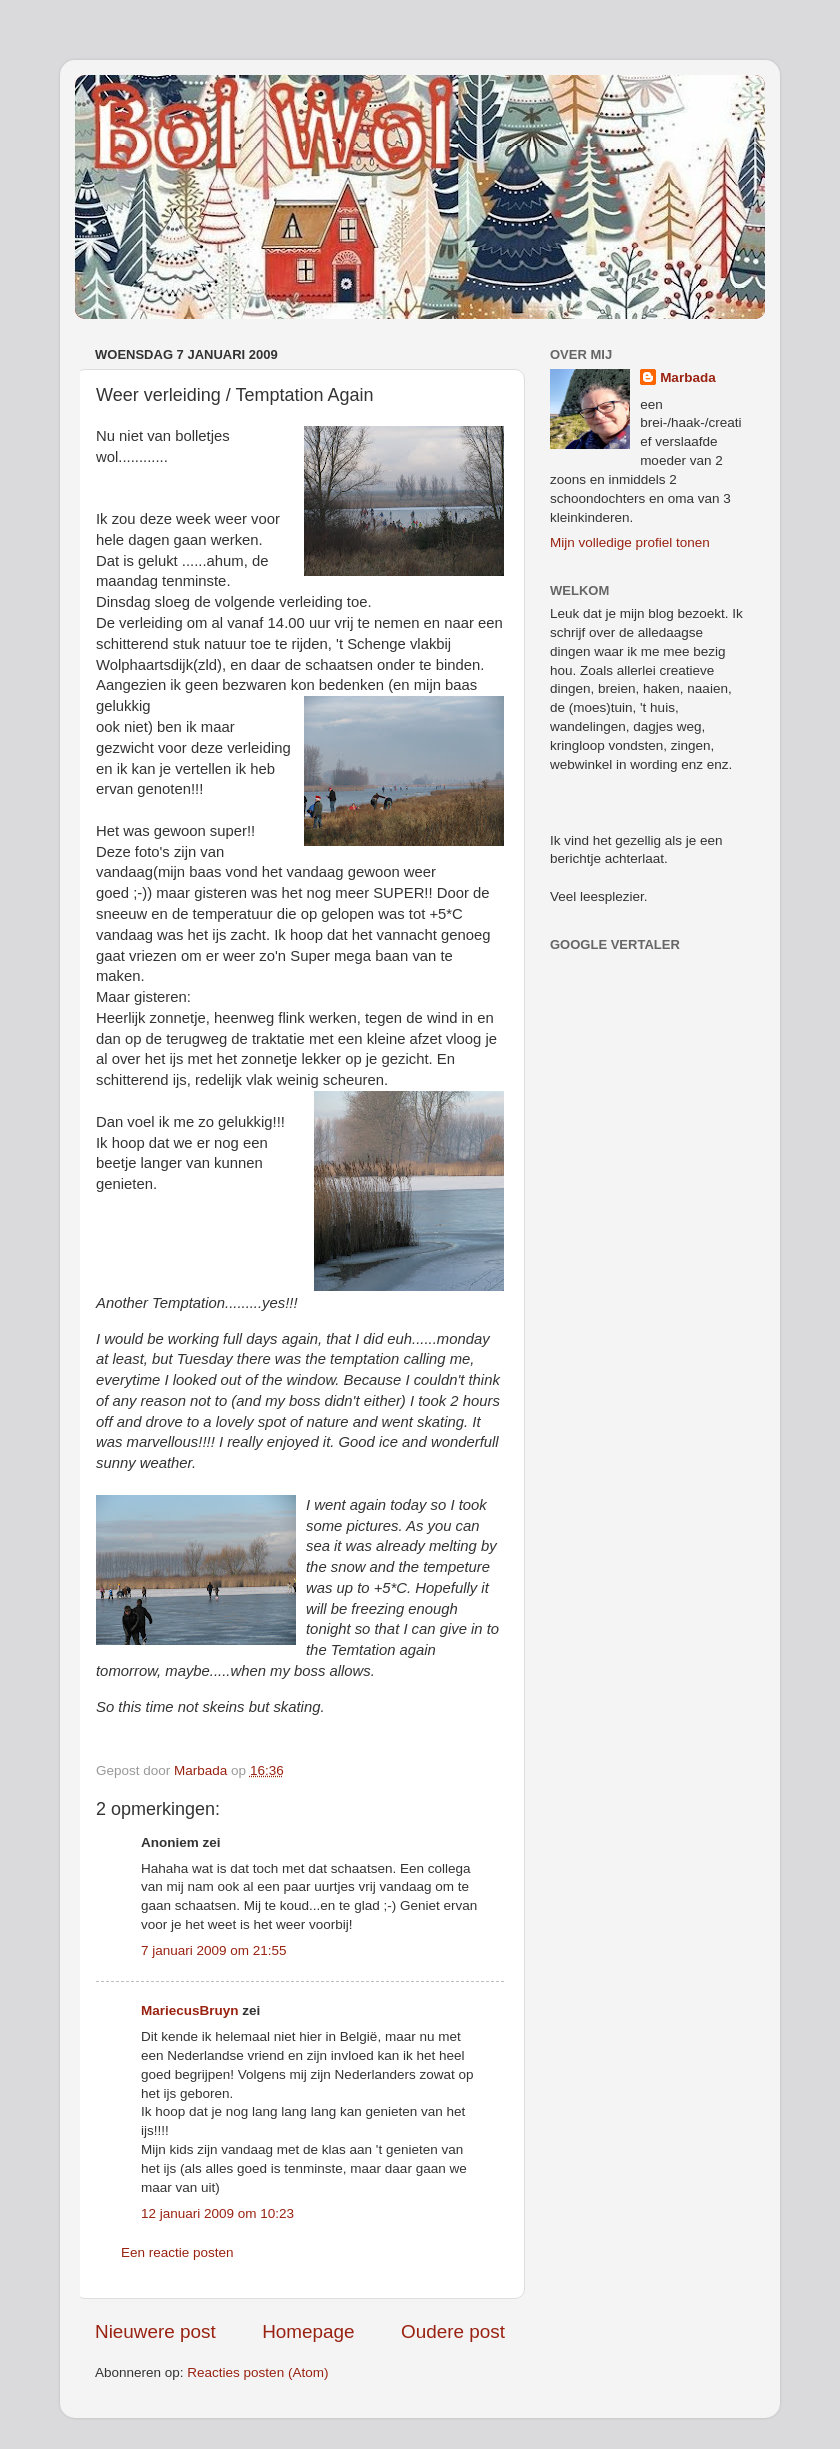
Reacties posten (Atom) (257, 2372)
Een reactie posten (177, 2252)
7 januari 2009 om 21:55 (214, 1950)
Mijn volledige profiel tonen (630, 542)
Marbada (688, 377)
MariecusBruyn (190, 2010)
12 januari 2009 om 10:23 (217, 2213)
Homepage (308, 2331)
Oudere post (453, 2331)
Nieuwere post (155, 2331)
